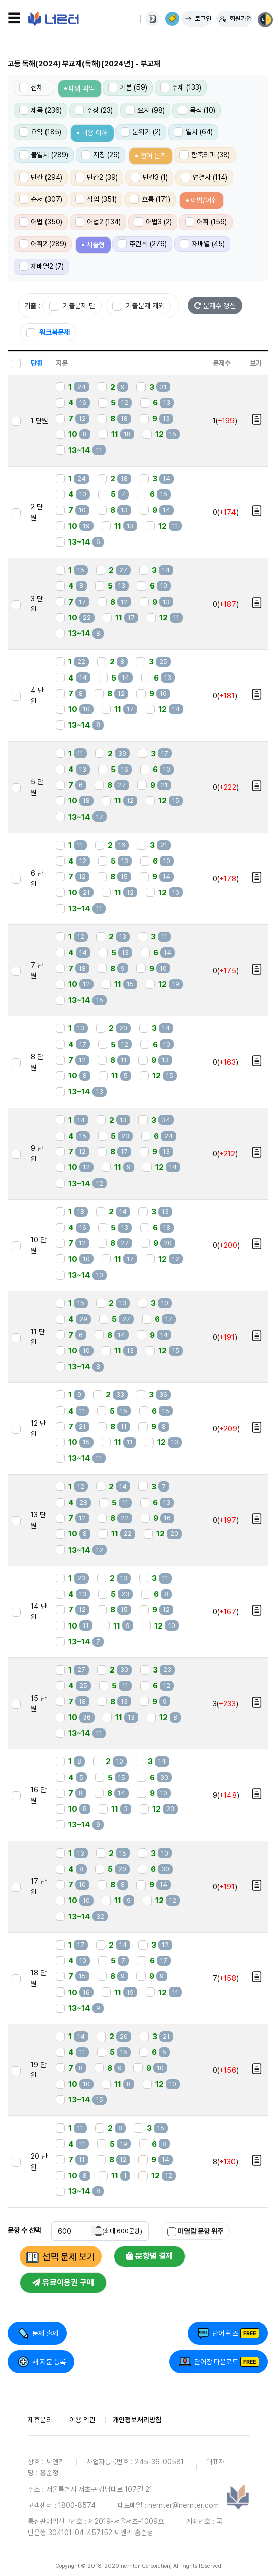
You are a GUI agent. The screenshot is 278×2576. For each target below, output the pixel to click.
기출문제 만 (72, 306)
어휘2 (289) (42, 243)
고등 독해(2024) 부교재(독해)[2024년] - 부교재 (84, 63)
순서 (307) (40, 199)
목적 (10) (196, 110)
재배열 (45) (202, 243)
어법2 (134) (98, 222)
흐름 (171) (150, 199)
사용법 (152, 18)
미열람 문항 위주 (195, 2231)
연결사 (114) (204, 177)
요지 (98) (145, 110)
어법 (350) (40, 222)
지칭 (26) (100, 154)
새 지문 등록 (49, 2362)
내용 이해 (94, 133)
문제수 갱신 (215, 305)
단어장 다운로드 (216, 2362)
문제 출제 (45, 2333)
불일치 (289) (43, 154)
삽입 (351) (96, 199)
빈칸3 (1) (149, 177)
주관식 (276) (142, 243)
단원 (37, 363)
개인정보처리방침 (137, 2420)
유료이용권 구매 (63, 2282)
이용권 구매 (172, 19)
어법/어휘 (204, 200)
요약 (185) (40, 132)
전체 (31, 87)
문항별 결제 (149, 2256)
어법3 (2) (153, 222)
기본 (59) (127, 87)
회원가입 (240, 18)
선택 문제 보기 (68, 2256)
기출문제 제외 (138, 306)
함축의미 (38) (204, 154)
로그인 (203, 18)
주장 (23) (94, 110)
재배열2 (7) (41, 266)
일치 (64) (193, 132)
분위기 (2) (141, 132)
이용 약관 (82, 2420)
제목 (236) (40, 110)
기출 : (32, 305)
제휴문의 (40, 2420)
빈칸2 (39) (96, 177)
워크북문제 (48, 332)
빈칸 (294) (40, 177)
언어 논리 (153, 156)
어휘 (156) (206, 222)
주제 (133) (180, 87)
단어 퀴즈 (225, 2333)
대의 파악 (82, 88)
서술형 (95, 245)
